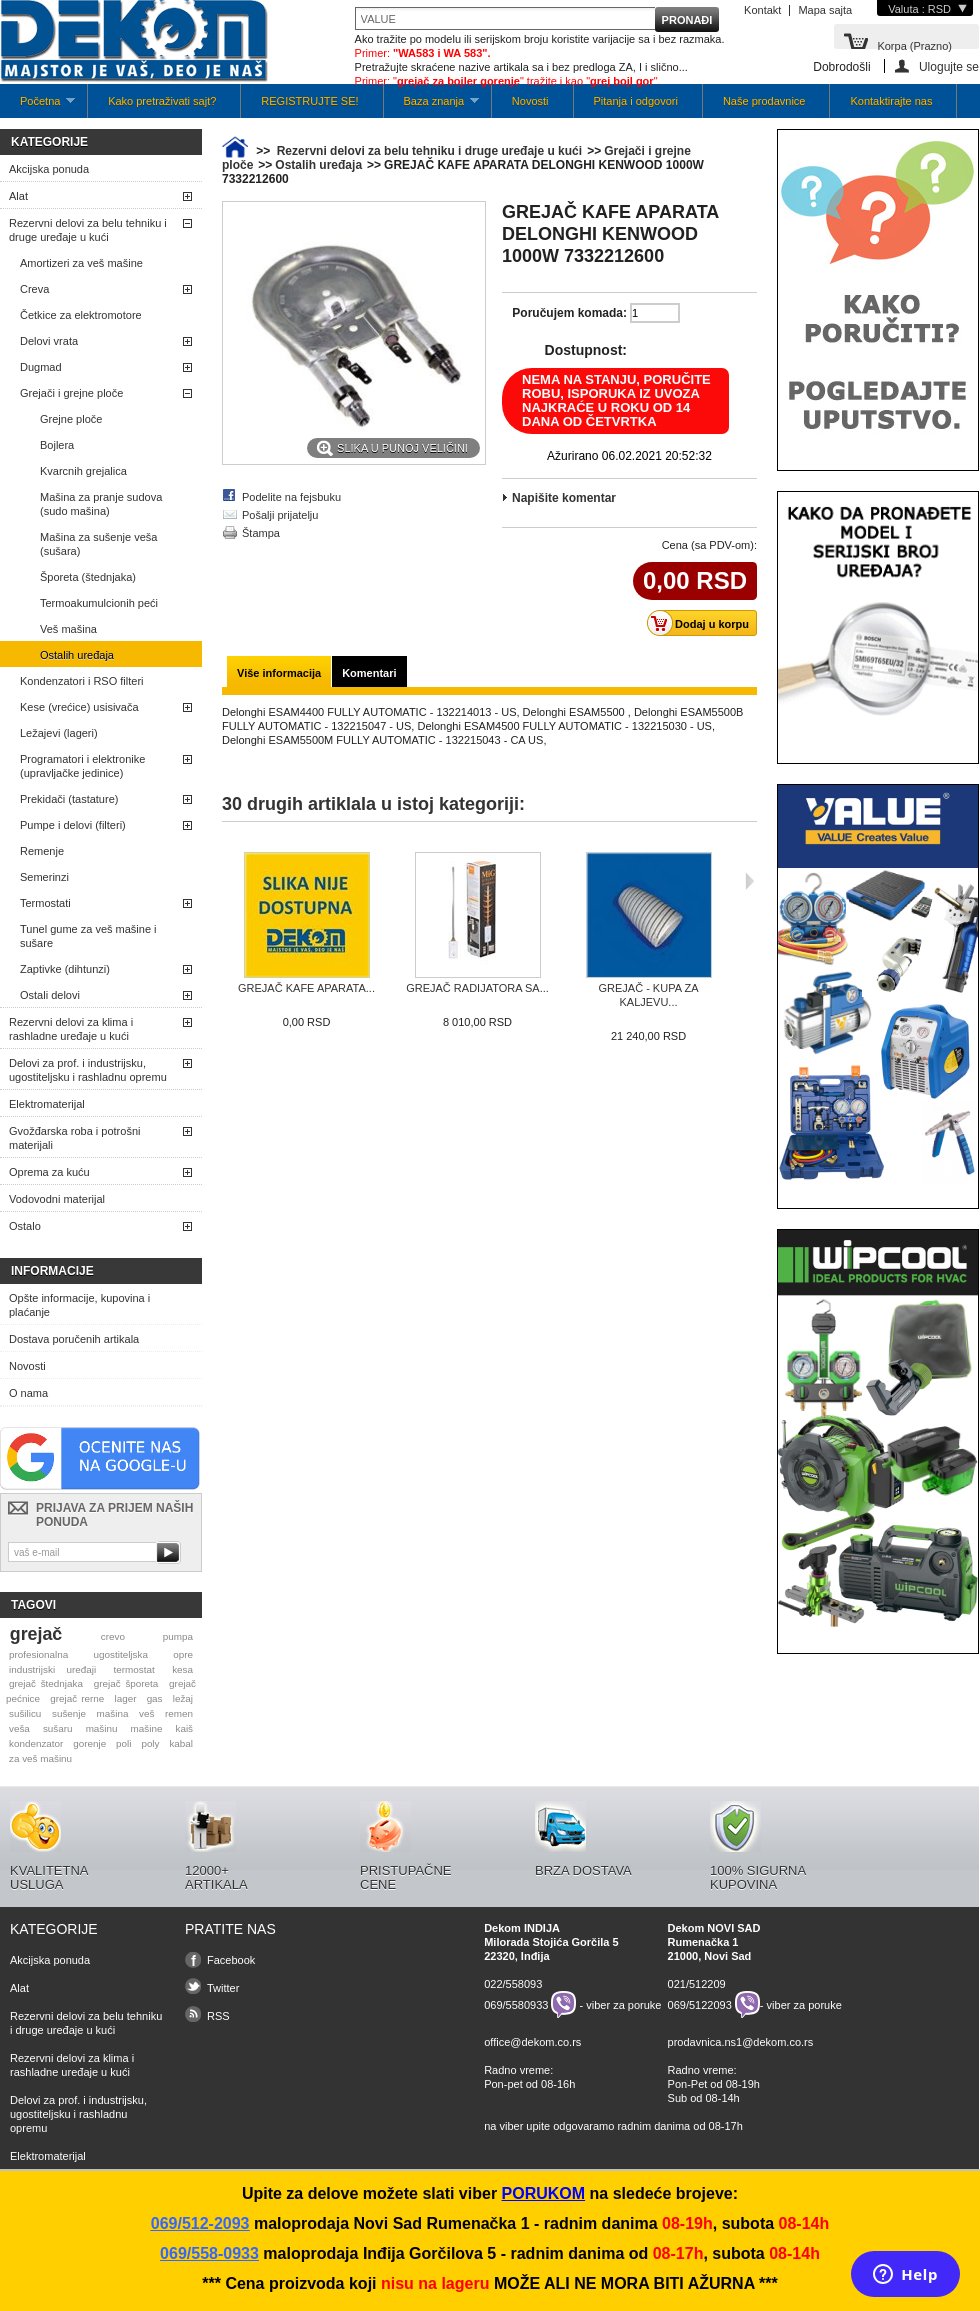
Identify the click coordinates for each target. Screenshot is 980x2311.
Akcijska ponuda (49, 169)
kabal (181, 1743)
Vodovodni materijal (57, 1199)
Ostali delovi (50, 995)
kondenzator (36, 1743)
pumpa (178, 1636)
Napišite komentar (564, 498)
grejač (36, 1634)
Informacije (52, 1271)
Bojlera (57, 445)
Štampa (261, 533)
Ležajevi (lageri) (59, 733)
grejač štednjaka (46, 1683)
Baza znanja (431, 106)
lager (126, 1698)
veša (19, 1728)
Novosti (530, 101)
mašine (147, 1728)
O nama (28, 1393)
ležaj (183, 1698)
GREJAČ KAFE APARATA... (306, 988)
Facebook (231, 1960)
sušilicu (25, 1713)
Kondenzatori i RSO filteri (82, 681)
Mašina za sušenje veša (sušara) (98, 544)
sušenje (69, 1713)
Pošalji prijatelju (280, 515)
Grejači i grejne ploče (71, 393)
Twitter (223, 1988)
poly (150, 1743)
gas (155, 1698)
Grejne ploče (71, 419)
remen (179, 1713)
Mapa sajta (825, 10)
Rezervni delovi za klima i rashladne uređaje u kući (71, 1029)
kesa (182, 1669)
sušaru (58, 1728)
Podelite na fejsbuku (291, 497)
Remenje (42, 851)
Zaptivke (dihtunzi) (65, 969)
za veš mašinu (40, 1758)
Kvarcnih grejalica (83, 471)
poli (123, 1743)
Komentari (369, 673)
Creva (34, 289)
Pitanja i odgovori (636, 101)
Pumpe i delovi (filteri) (73, 825)
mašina (113, 1713)
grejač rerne (77, 1698)
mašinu (102, 1728)
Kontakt (762, 10)
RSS (218, 2016)
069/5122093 (700, 2005)
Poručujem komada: (569, 313)
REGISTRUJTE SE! (309, 101)
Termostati (45, 903)
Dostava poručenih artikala (74, 1339)
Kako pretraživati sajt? (162, 101)
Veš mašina (68, 629)
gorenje (89, 1743)
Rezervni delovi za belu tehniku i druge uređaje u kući (88, 230)
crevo (113, 1636)
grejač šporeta (126, 1683)
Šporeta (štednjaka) (88, 577)
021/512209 (697, 1984)
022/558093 (513, 1984)
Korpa (914, 44)
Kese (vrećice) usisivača (79, 707)
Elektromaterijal (47, 1104)
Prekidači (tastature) (69, 799)
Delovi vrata (49, 341)
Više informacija (279, 673)
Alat (18, 196)
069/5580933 (516, 2005)
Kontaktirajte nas (891, 101)
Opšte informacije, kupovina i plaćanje (79, 1305)
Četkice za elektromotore (81, 315)
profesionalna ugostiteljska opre (101, 1654)
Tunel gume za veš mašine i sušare (88, 936)
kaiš (184, 1728)
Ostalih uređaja (77, 655)
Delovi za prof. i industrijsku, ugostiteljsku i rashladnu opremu (88, 1070)
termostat (134, 1669)
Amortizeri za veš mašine (81, 263)
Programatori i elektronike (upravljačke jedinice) (82, 766)
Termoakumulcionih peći (99, 603)
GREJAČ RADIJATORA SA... (477, 988)
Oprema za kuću (49, 1172)
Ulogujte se (949, 66)
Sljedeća (749, 881)
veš (146, 1713)
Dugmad (41, 367)
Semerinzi (44, 877)
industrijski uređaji (52, 1669)
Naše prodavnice (764, 101)
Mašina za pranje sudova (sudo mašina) (101, 504)
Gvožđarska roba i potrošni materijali (74, 1138)
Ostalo (25, 1226)
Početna (37, 106)
